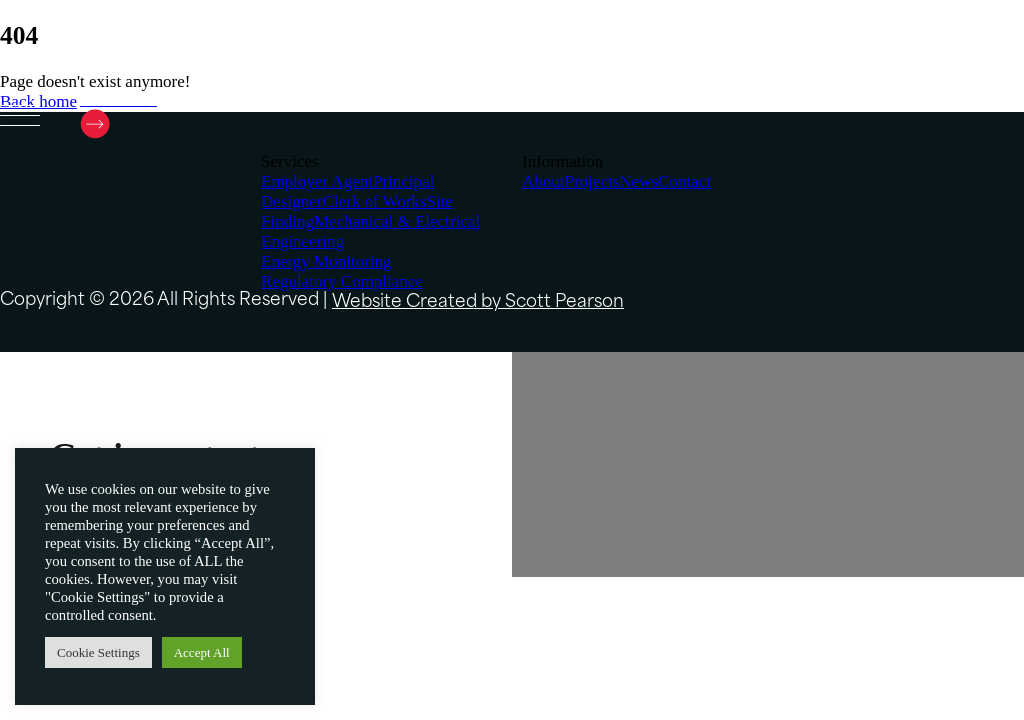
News (638, 181)
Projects (592, 181)
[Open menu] (20, 117)
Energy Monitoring (326, 261)
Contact (684, 181)
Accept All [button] (202, 652)
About (543, 181)
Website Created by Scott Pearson (478, 302)
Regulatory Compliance (342, 281)
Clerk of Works (374, 201)
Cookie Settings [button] (98, 652)
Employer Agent (317, 181)
